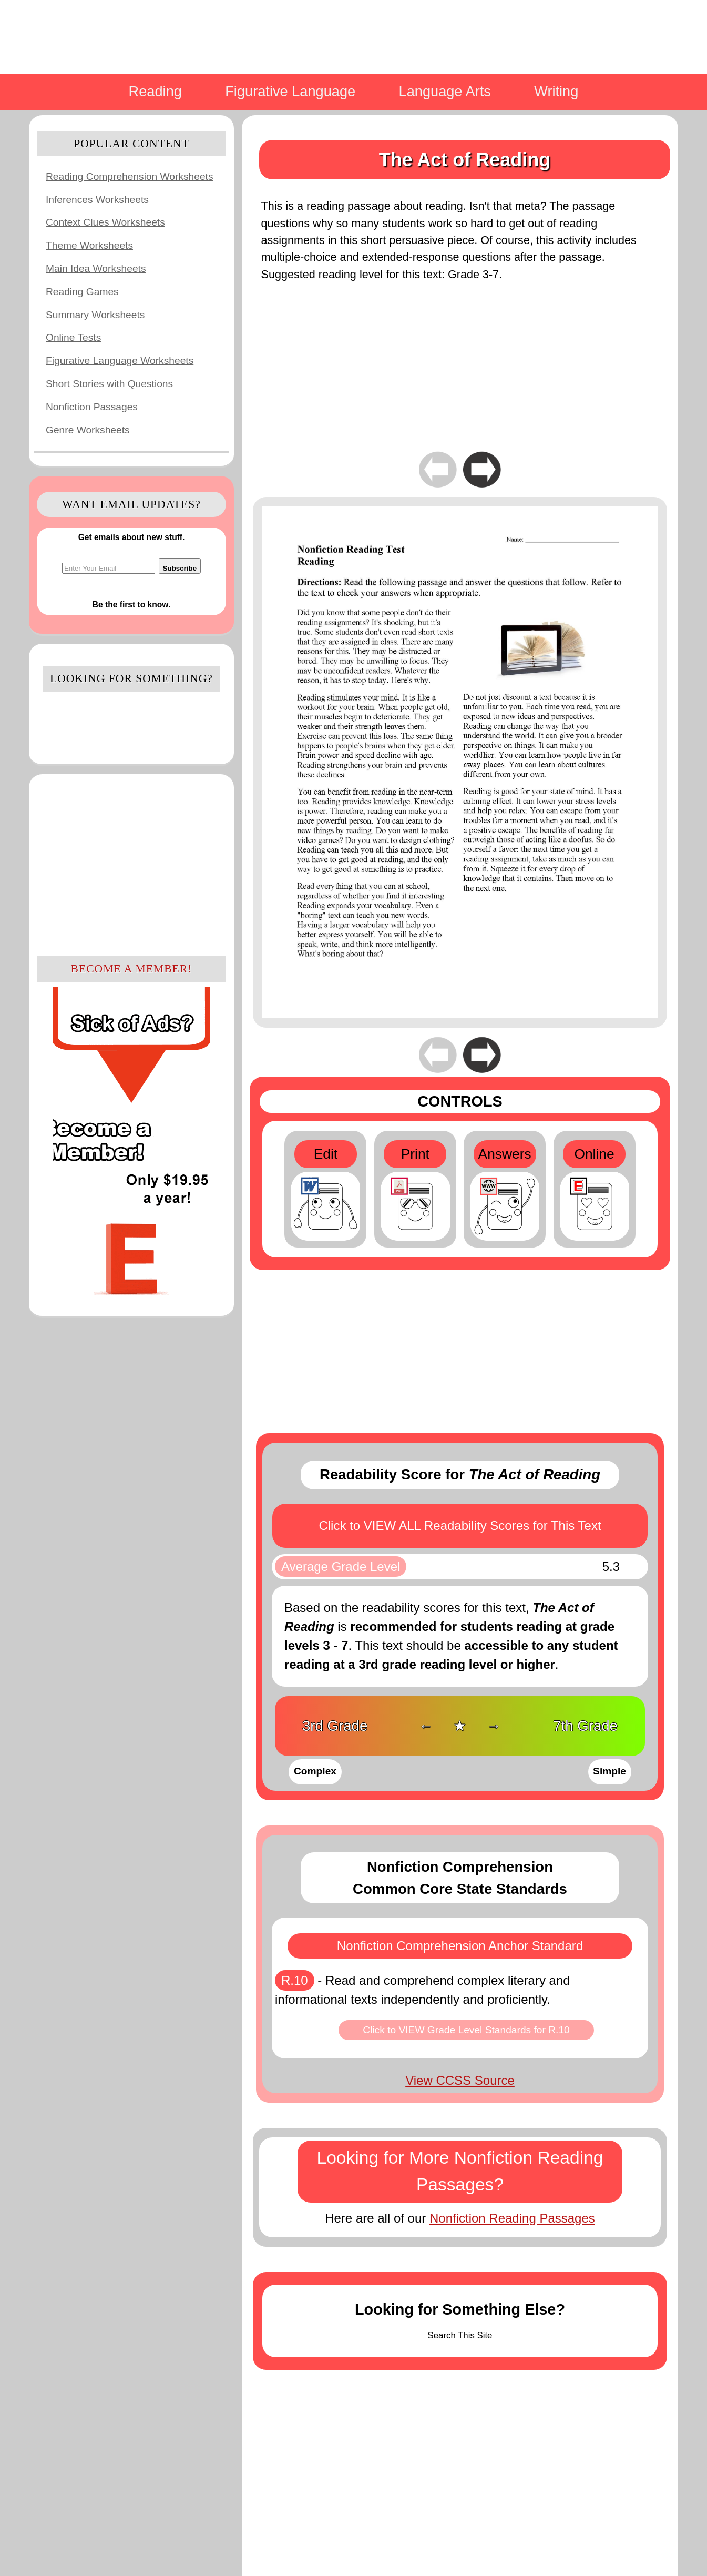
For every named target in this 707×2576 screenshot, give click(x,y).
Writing (556, 91)
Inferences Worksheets (97, 199)
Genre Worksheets (88, 429)
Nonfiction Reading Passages (512, 2218)
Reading (155, 91)
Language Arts (445, 91)
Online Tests (73, 337)
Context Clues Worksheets (105, 222)
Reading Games (82, 291)
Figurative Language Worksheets (119, 360)
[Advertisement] (131, 863)
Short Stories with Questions (109, 383)
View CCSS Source (460, 2080)
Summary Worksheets (95, 314)
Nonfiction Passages (92, 406)
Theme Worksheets (89, 245)
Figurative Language (290, 91)
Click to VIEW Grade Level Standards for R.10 (466, 2029)
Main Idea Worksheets (96, 268)
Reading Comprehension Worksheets (129, 176)
